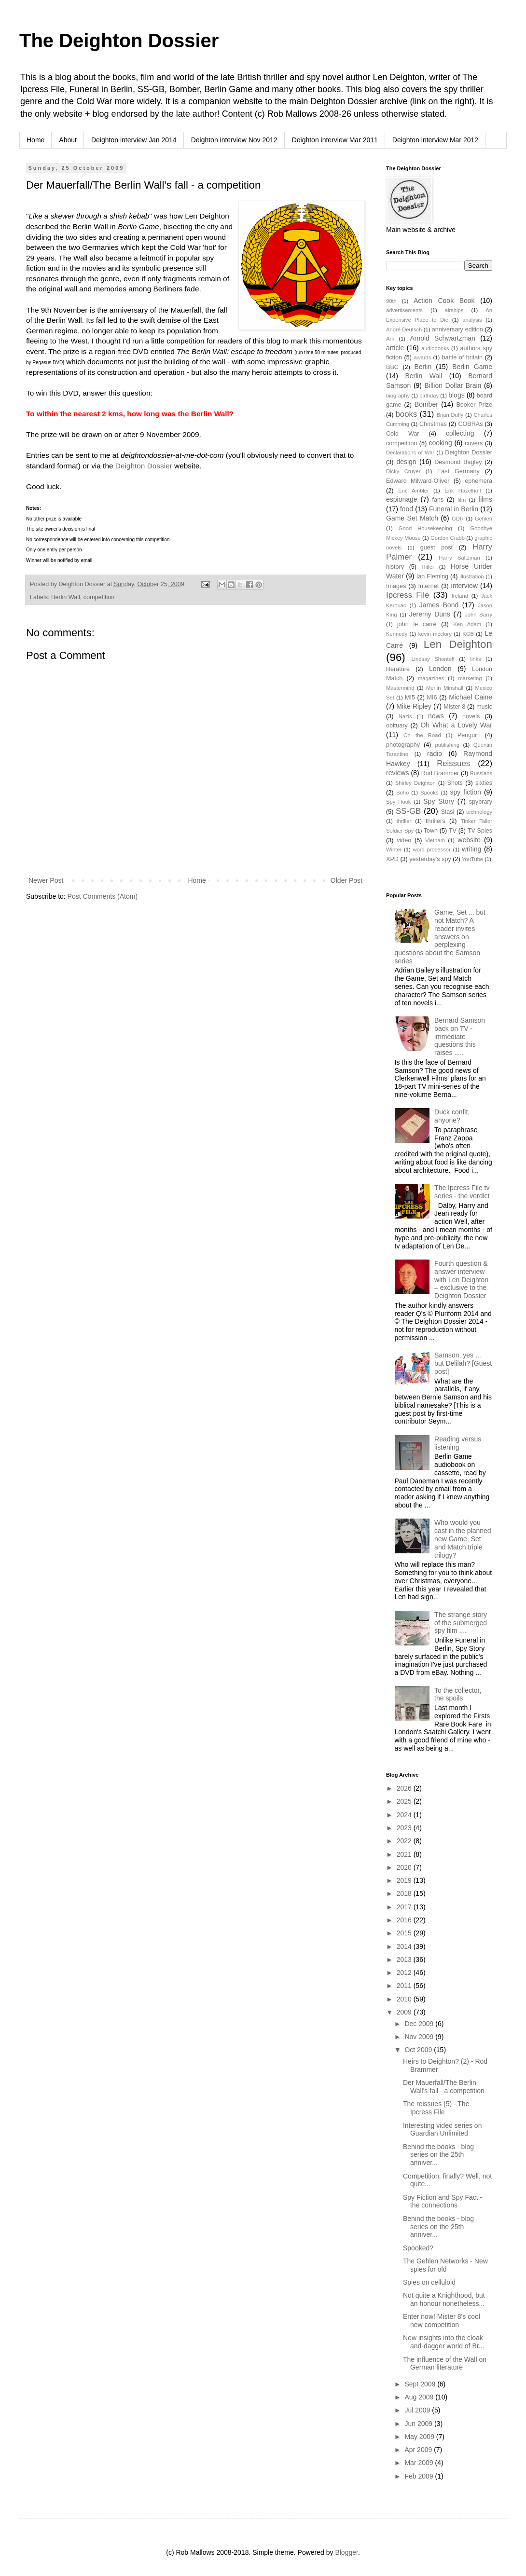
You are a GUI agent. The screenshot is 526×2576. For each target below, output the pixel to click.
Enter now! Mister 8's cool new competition (441, 2321)
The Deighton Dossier (119, 40)
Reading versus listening (457, 1443)
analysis (472, 320)
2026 (405, 1788)
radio (434, 753)
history (395, 566)
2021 (405, 1854)
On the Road (422, 735)
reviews (397, 773)
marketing (470, 678)
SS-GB (408, 811)
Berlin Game (472, 366)
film (461, 500)
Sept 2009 (420, 2384)
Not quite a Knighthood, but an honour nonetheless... (444, 2299)
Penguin (468, 735)
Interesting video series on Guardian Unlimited (442, 2130)
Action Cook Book (444, 300)
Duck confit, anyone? (452, 1116)
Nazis (405, 716)
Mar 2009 (419, 2462)
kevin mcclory (435, 634)
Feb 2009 (419, 2476)
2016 (405, 1920)
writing (471, 849)
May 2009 (420, 2436)
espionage (401, 499)
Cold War (402, 433)
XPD (392, 859)
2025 (405, 1801)
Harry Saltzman (459, 558)
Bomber (426, 404)
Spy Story (438, 801)
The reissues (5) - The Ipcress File (436, 2108)
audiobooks (435, 348)
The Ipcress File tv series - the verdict (461, 1192)
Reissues (453, 763)
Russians (481, 773)
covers (474, 443)
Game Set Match (412, 518)
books (406, 414)
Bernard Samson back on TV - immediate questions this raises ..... (459, 1036)
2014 (405, 1946)
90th (391, 301)
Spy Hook (398, 802)
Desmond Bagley (458, 462)
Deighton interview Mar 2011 (335, 140)
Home (35, 140)
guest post (436, 547)
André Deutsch (404, 329)
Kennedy (396, 634)
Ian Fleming (432, 576)
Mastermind (400, 688)
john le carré (417, 624)
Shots (455, 783)
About (68, 140)
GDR (458, 518)
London (440, 668)
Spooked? (418, 2248)
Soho (402, 792)
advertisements (404, 310)
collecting (460, 433)
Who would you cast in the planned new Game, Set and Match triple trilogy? (462, 1539)
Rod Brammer (440, 773)
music (484, 706)
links (475, 659)
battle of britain (462, 357)
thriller (404, 821)
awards (422, 357)
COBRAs (470, 424)
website (468, 840)
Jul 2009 (418, 2410)
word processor (432, 849)
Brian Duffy (450, 415)
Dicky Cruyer (403, 471)
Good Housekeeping (425, 528)
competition (98, 597)
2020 (405, 1867)
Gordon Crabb (447, 538)
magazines (431, 678)
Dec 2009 (419, 2024)
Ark (390, 339)
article (395, 348)
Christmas (433, 424)
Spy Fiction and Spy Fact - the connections (442, 2201)
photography (403, 744)
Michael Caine (470, 697)
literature (398, 669)
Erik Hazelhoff (462, 490)
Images (396, 586)
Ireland (460, 596)
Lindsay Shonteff (432, 659)
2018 (405, 1893)
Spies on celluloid (429, 2282)
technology (479, 812)
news (436, 716)
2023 (405, 1828)
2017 (405, 1907)
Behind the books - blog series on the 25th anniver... (438, 2155)
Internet (428, 586)
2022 (405, 1841)
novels (471, 716)
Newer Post (45, 880)
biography (398, 395)
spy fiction (465, 792)
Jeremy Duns (429, 614)
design (406, 462)
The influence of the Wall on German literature (444, 2363)
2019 (405, 1880)
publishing (447, 745)
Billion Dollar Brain (453, 385)
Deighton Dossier (143, 466)
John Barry (478, 614)
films (485, 499)
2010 (405, 1999)
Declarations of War (410, 452)
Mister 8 (454, 706)
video (404, 840)
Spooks (429, 792)
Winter (393, 849)
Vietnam (435, 840)
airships (454, 310)
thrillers (435, 821)
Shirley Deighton (415, 783)
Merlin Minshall (444, 688)
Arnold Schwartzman (442, 338)
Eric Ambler (413, 490)
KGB (468, 634)
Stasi (447, 811)
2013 (405, 1959)
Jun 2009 (419, 2423)
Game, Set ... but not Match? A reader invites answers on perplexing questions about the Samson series (440, 936)
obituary (397, 725)
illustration (471, 576)
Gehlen (483, 518)
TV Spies (480, 830)
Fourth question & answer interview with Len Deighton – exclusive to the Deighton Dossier (461, 1280)
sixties (483, 783)
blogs (456, 395)
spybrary (480, 801)
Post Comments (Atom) (103, 896)
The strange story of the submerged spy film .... (460, 1623)
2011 (405, 1985)
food (406, 509)
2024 (405, 1815)
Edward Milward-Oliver (417, 481)
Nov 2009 (419, 2037)
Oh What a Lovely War (456, 725)
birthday (429, 395)
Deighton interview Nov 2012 (234, 140)
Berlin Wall (65, 597)
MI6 (432, 697)
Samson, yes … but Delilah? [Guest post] (463, 1363)
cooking (440, 443)
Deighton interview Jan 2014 (134, 140)
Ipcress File (407, 595)
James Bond (438, 605)
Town (431, 830)
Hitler (428, 567)
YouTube (472, 859)
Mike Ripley (413, 706)
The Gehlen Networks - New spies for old (445, 2265)
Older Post (346, 880)
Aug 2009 (419, 2397)
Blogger (346, 2552)
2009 (405, 2012)
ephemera (478, 481)
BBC (392, 367)
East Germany (458, 471)
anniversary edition (457, 329)
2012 (405, 1972)
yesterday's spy (430, 859)
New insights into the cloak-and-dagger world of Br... (444, 2342)
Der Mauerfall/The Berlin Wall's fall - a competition (443, 2087)
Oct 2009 (419, 2050)
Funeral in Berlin (453, 509)
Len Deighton (458, 644)
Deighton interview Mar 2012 (435, 140)
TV (453, 830)
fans (438, 499)
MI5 (410, 697)
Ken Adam (467, 624)
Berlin (422, 366)
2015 (405, 1933)
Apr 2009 (419, 2449)
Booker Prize (474, 404)
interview (464, 585)
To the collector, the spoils (457, 1694)
